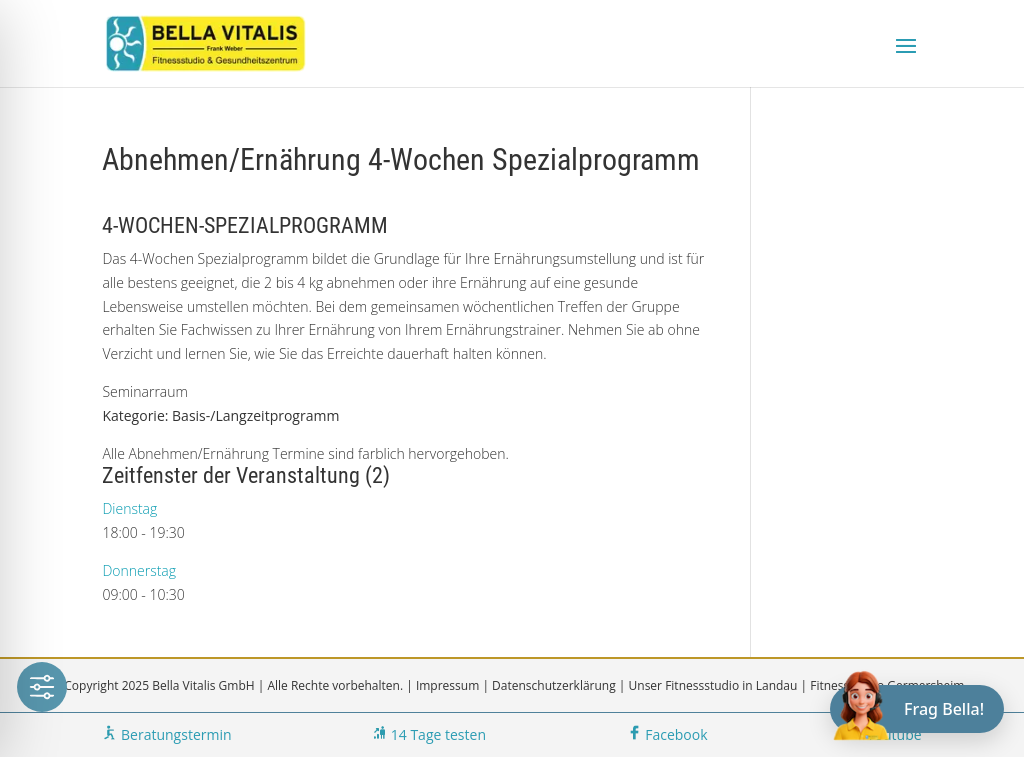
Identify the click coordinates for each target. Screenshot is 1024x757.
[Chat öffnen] (917, 709)
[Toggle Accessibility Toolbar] (42, 687)
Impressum (447, 685)
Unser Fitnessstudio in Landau (713, 685)
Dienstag (129, 508)
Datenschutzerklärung (554, 685)
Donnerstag (139, 570)
